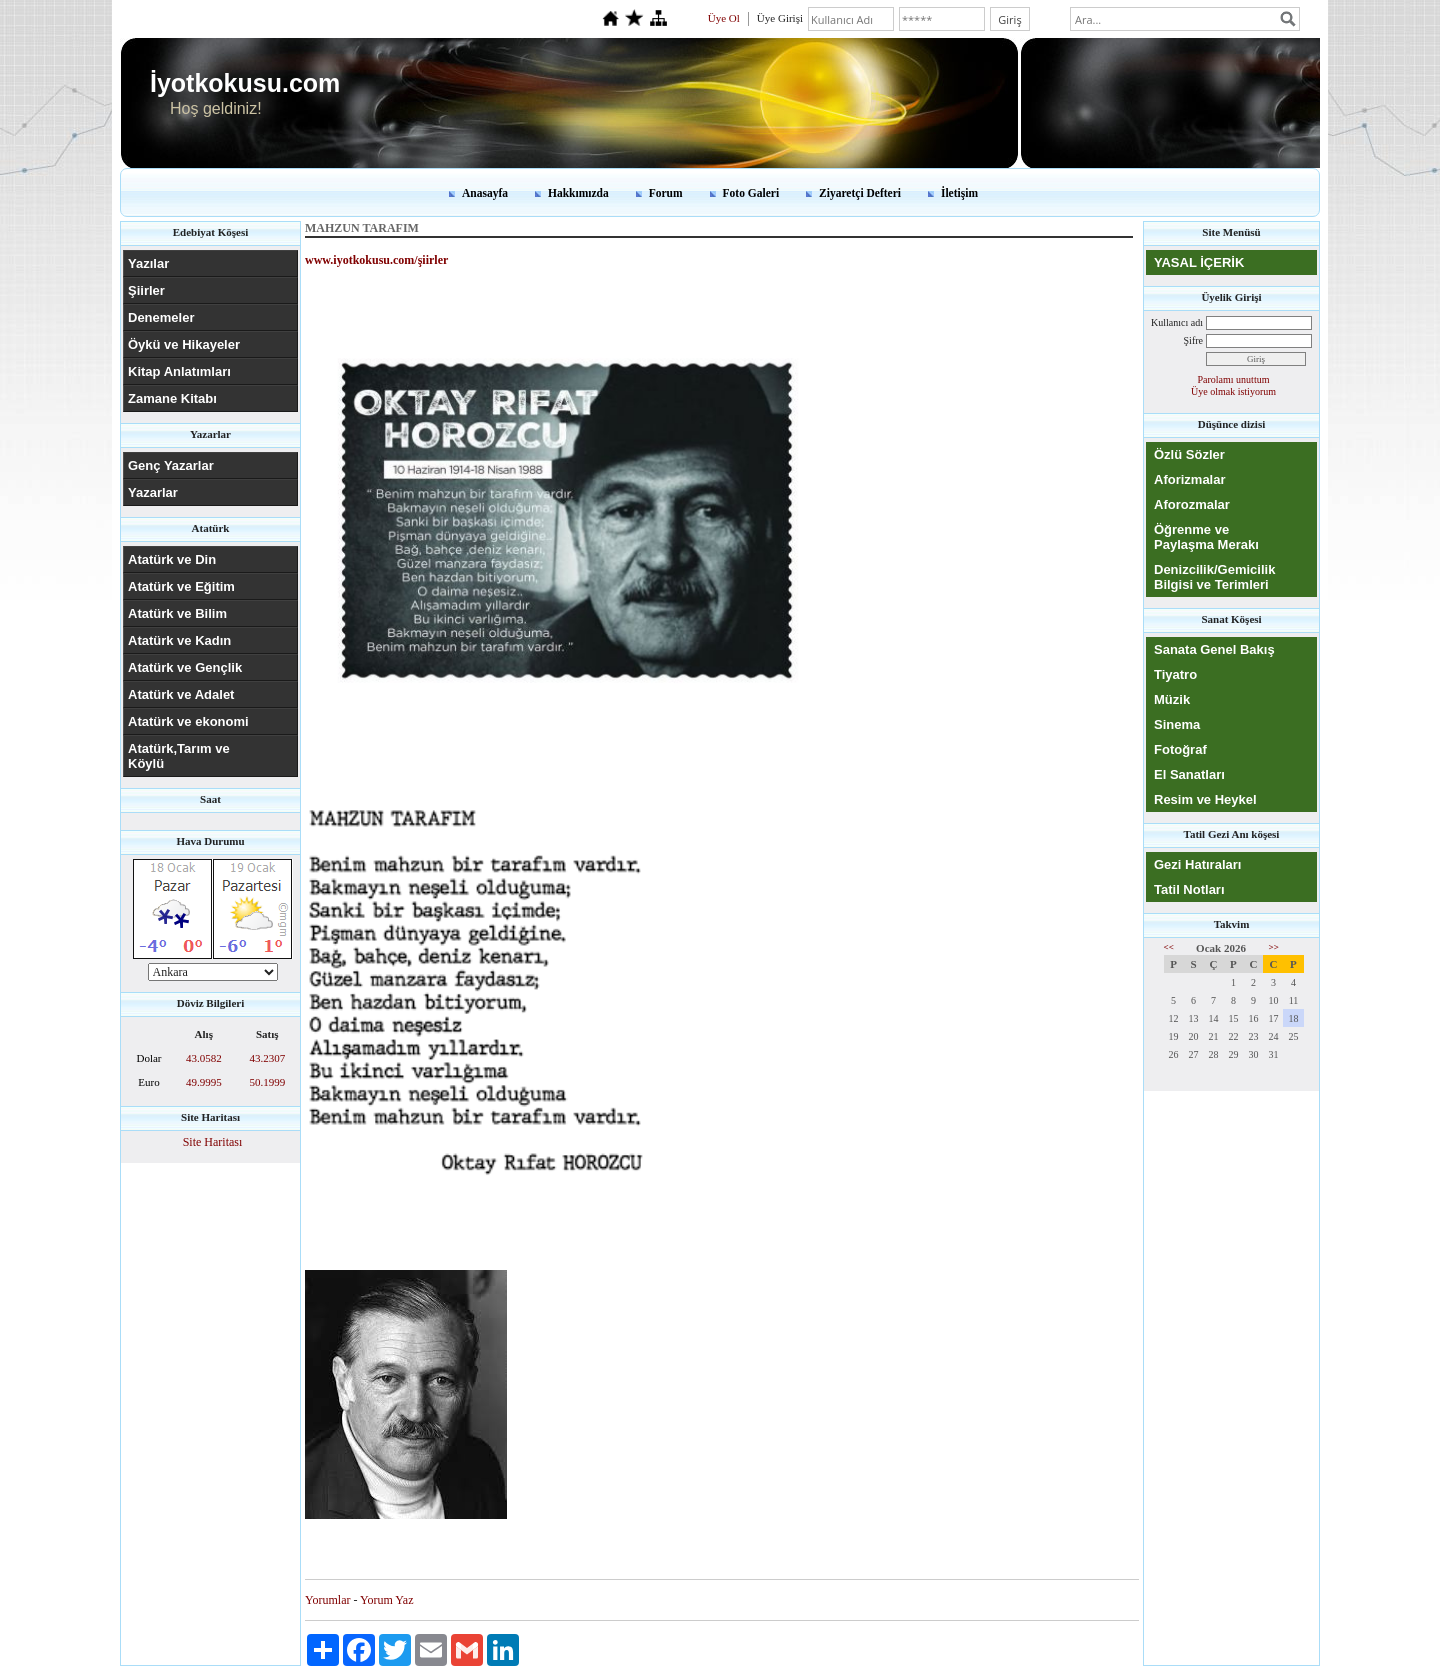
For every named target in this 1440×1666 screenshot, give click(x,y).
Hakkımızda (578, 193)
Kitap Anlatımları (179, 371)
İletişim (959, 193)
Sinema (1177, 724)
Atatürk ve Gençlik (185, 667)
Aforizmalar (1190, 479)
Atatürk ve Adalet (181, 694)
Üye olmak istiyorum (1233, 391)
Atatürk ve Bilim (177, 613)
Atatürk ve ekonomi (188, 721)
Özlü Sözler (1189, 454)
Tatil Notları (1189, 889)
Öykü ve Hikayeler (184, 344)
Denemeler (161, 317)
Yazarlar (153, 492)
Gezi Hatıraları (1197, 864)
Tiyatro (1175, 674)
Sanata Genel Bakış (1214, 649)
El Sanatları (1189, 774)
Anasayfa (485, 193)
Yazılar (148, 263)
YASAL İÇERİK (1199, 262)
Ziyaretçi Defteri (860, 193)
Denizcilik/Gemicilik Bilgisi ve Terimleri (1214, 577)
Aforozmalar (1192, 504)
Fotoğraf (1180, 749)
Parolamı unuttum (1234, 379)
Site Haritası (213, 1142)
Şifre (1193, 340)
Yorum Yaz (386, 1600)
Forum (666, 193)
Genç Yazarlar (171, 465)
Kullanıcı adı (1177, 322)
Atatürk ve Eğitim (181, 586)
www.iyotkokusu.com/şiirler (376, 260)
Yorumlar (327, 1600)
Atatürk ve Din (172, 559)
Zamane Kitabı (172, 398)
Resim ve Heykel (1205, 799)
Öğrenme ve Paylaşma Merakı (1206, 537)
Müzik (1172, 699)
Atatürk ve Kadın (179, 640)
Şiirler (146, 290)
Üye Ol (724, 18)
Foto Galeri (751, 193)
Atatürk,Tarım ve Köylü (179, 756)
